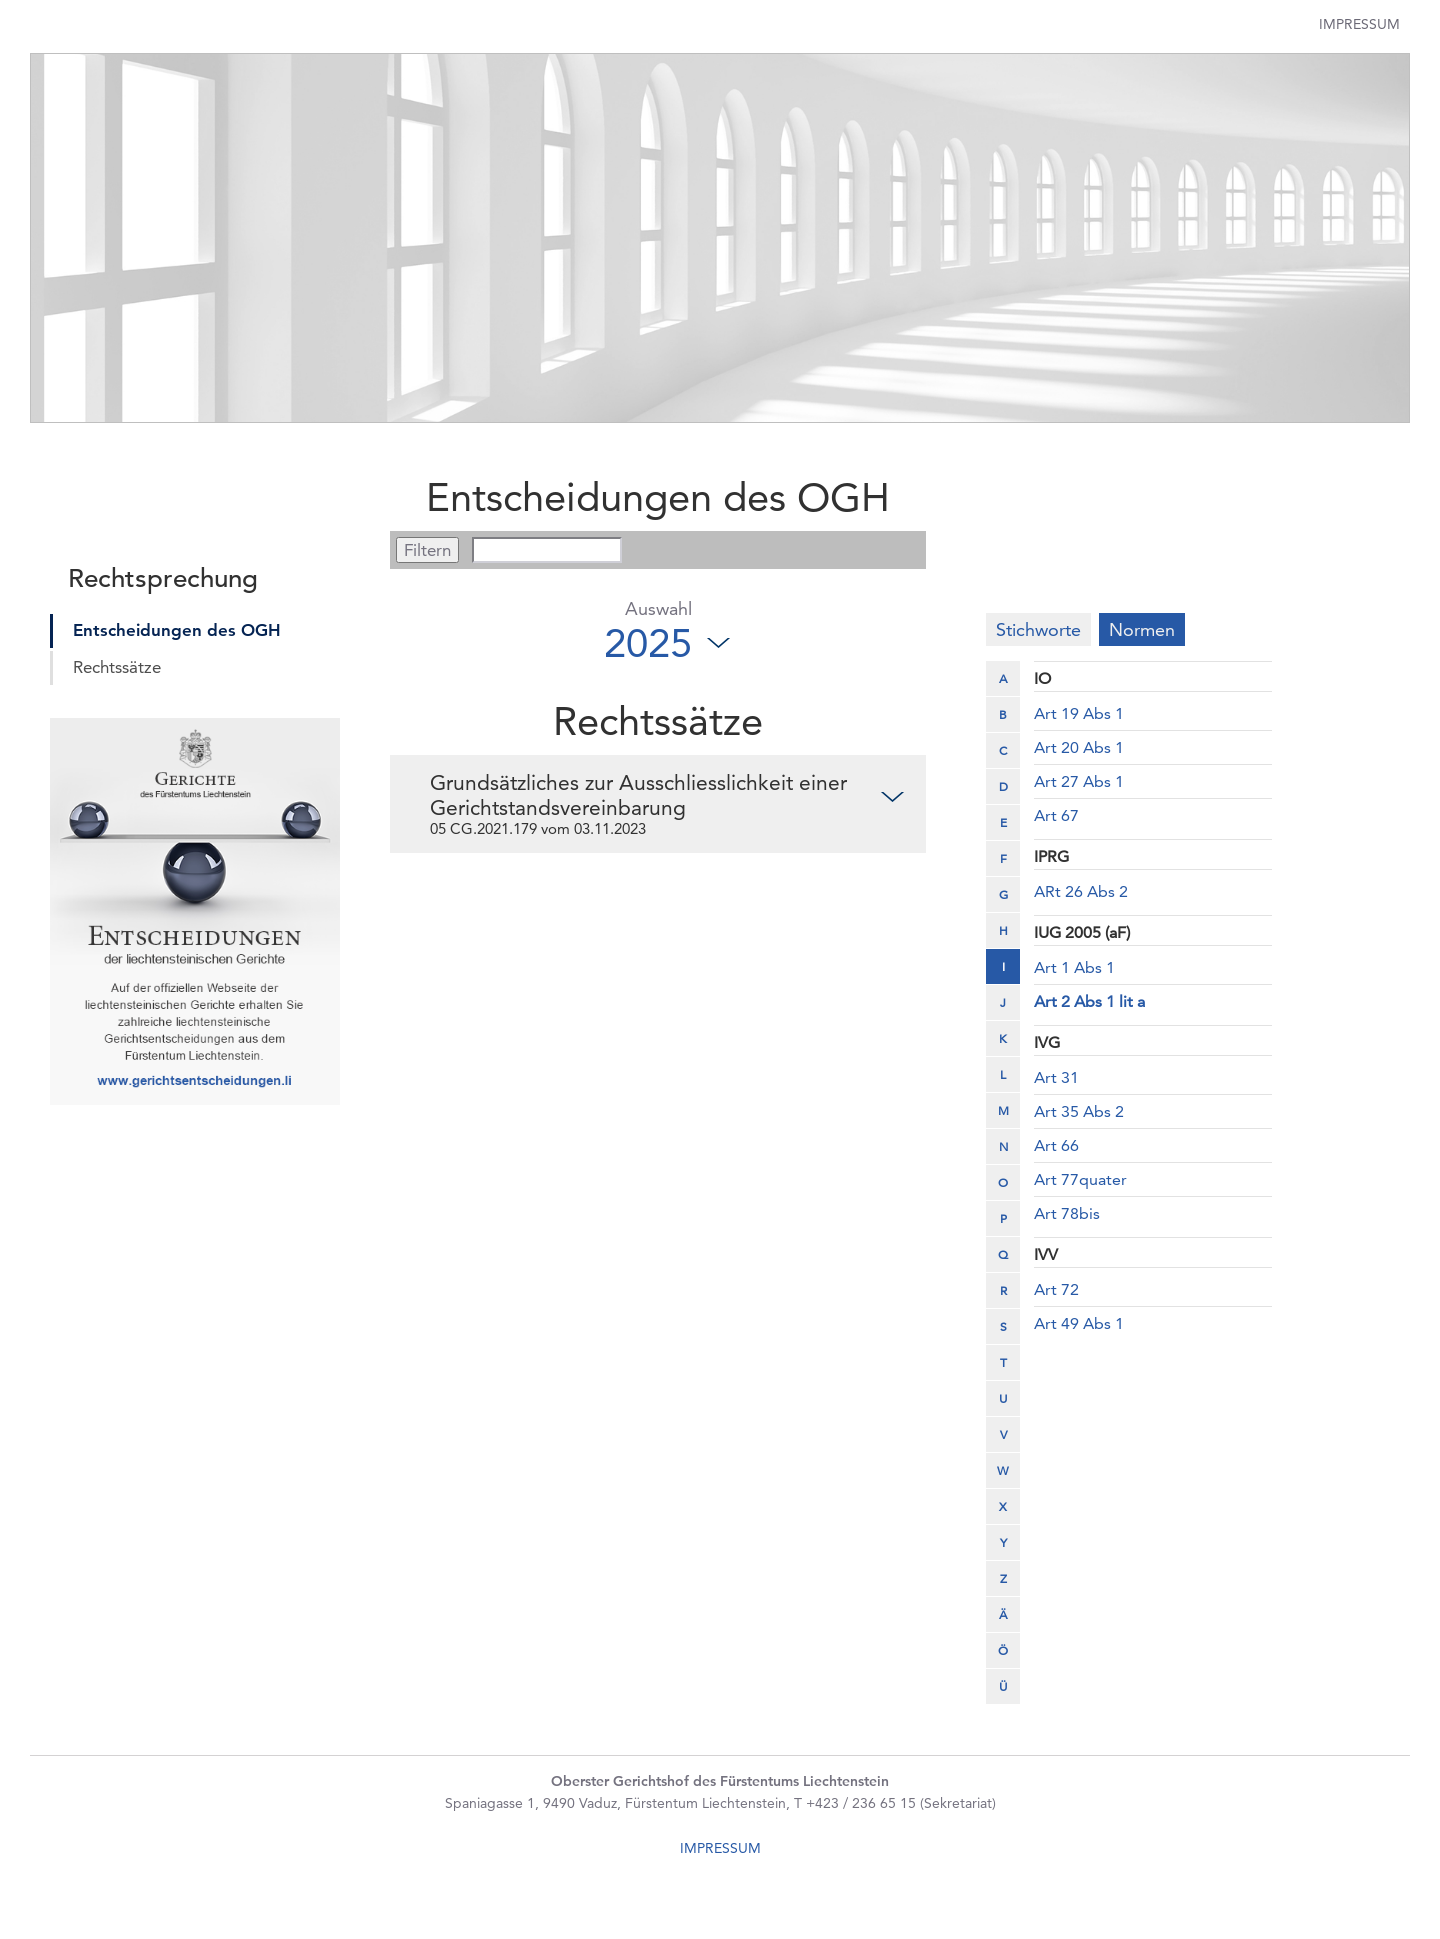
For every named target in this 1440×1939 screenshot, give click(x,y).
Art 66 (1056, 1145)
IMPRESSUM (720, 1848)
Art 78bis (1067, 1213)
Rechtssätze (117, 667)
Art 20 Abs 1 (1079, 747)
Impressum (1359, 24)
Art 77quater (1080, 1179)
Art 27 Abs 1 (1079, 781)
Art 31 (1056, 1077)
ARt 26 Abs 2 (1081, 891)
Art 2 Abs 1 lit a (1089, 1001)
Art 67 (1056, 815)
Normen (1142, 629)
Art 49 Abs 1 (1079, 1323)
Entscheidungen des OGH (177, 630)
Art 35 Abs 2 (1079, 1111)
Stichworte (1038, 629)
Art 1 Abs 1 (1074, 967)
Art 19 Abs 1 (1079, 713)
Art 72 (1056, 1289)
